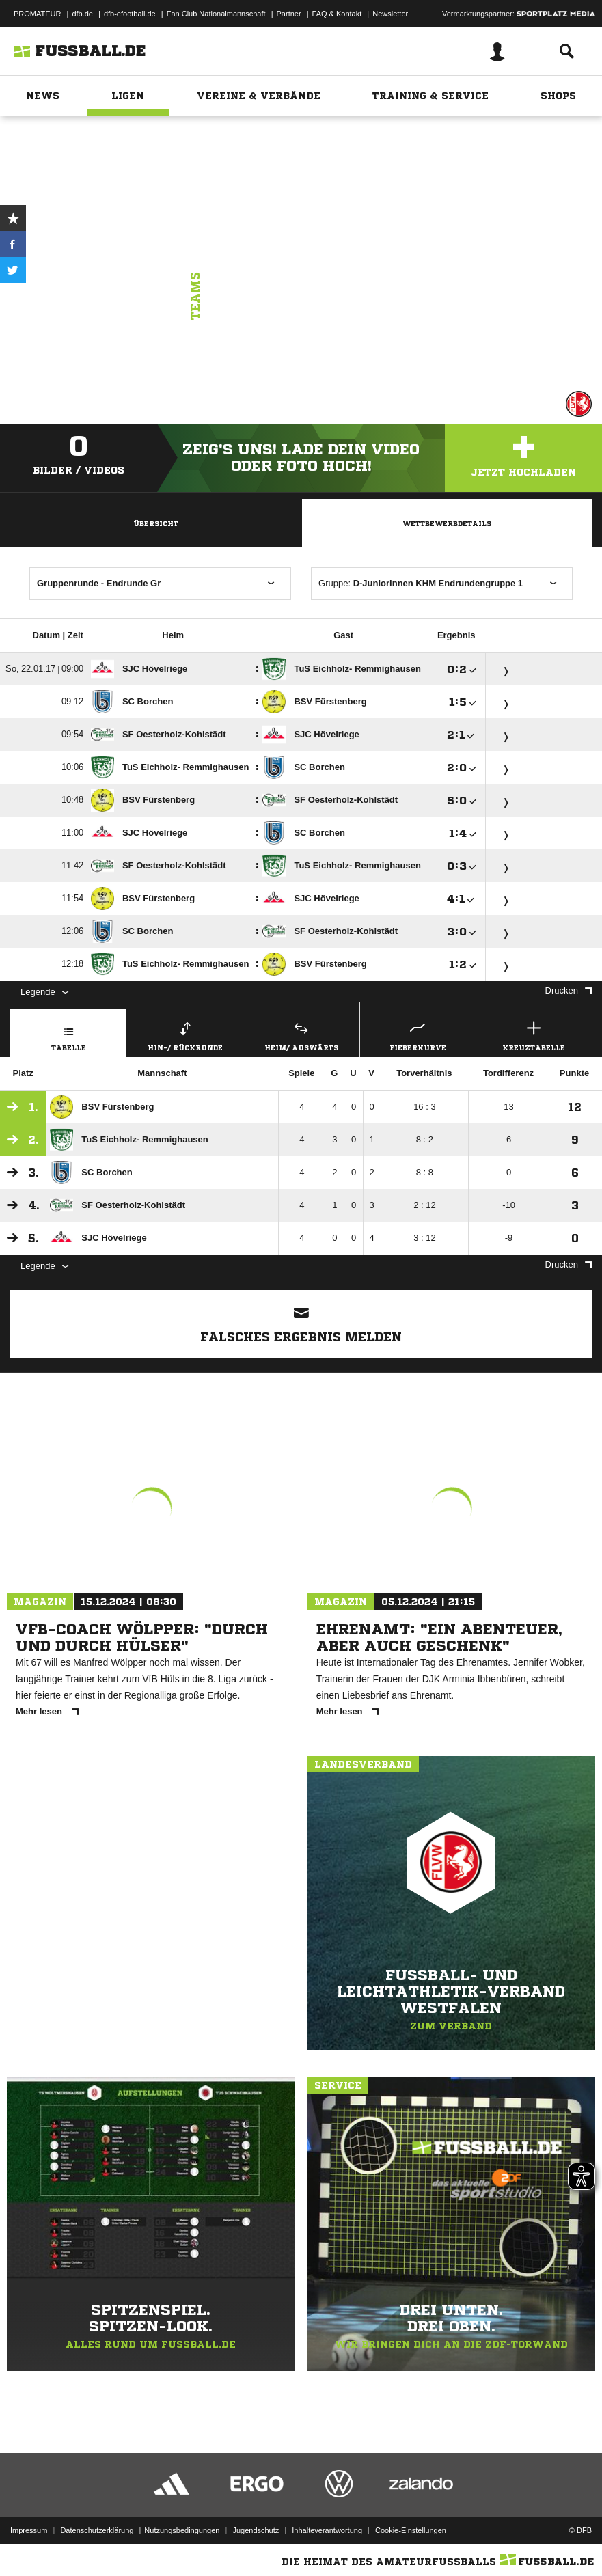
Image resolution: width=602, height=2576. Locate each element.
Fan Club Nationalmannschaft (216, 14)
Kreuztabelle (534, 1034)
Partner (289, 14)
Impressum (28, 2530)
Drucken (568, 990)
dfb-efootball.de (130, 14)
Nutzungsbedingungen (181, 2530)
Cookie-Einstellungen (410, 2530)
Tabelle (68, 1034)
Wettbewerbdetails (446, 523)
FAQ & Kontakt (337, 14)
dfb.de (82, 14)
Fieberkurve (418, 1034)
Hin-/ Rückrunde (185, 1034)
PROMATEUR (37, 14)
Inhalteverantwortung (327, 2530)
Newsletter (390, 14)
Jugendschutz (255, 2530)
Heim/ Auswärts (301, 1034)
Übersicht (155, 523)
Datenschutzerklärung (96, 2530)
